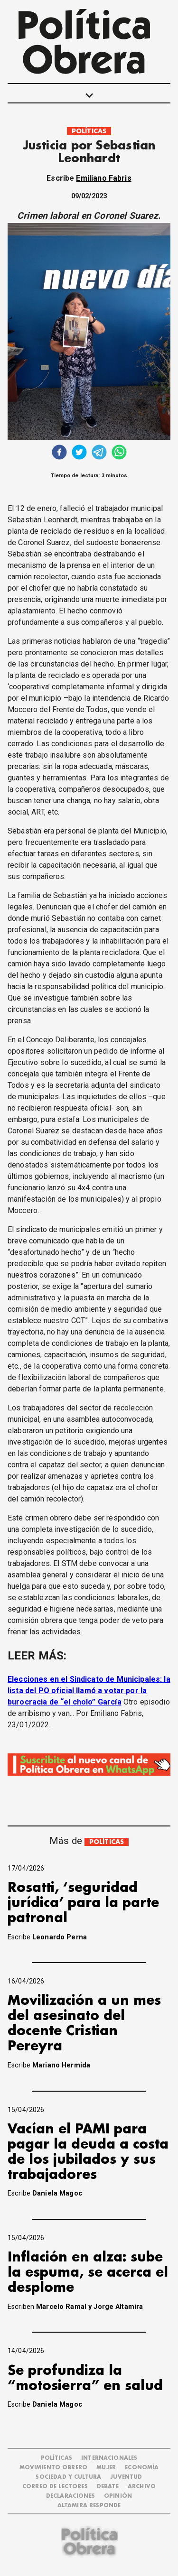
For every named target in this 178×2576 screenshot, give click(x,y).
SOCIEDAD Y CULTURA (68, 2477)
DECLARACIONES (70, 2496)
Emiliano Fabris (103, 178)
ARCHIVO (142, 2486)
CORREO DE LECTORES (55, 2486)
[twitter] (79, 453)
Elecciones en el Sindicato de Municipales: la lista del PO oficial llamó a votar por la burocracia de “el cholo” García (89, 1690)
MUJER (106, 2467)
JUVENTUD (126, 2477)
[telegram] (99, 453)
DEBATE (108, 2486)
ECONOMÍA (142, 2467)
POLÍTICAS (89, 131)
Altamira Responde (89, 2505)
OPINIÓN (118, 2496)
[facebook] (59, 453)
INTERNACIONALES (109, 2458)
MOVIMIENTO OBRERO (53, 2467)
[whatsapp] (119, 453)
